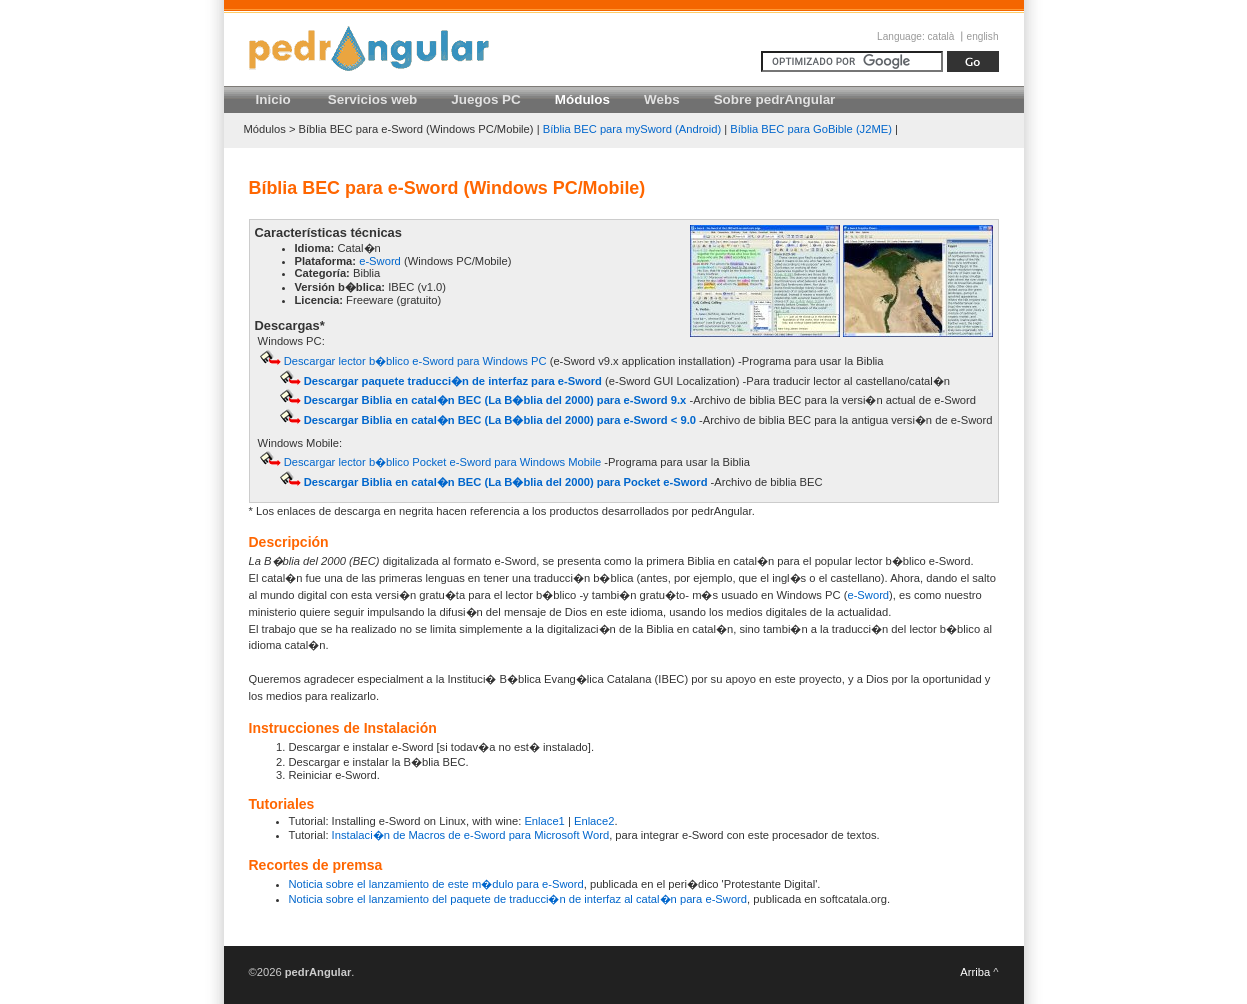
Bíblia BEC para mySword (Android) (632, 129)
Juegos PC (485, 99)
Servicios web (373, 99)
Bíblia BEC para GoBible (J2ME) (811, 129)
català (941, 36)
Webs (662, 99)
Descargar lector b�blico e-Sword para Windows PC (415, 361)
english (983, 36)
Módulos (582, 99)
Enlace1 (544, 821)
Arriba (975, 972)
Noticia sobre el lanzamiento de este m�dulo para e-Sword (436, 884)
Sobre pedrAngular (775, 99)
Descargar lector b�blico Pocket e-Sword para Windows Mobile (443, 462)
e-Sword (380, 261)
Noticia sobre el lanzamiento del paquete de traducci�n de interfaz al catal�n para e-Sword (518, 899)
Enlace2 (594, 821)
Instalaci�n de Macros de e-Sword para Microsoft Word (471, 835)
